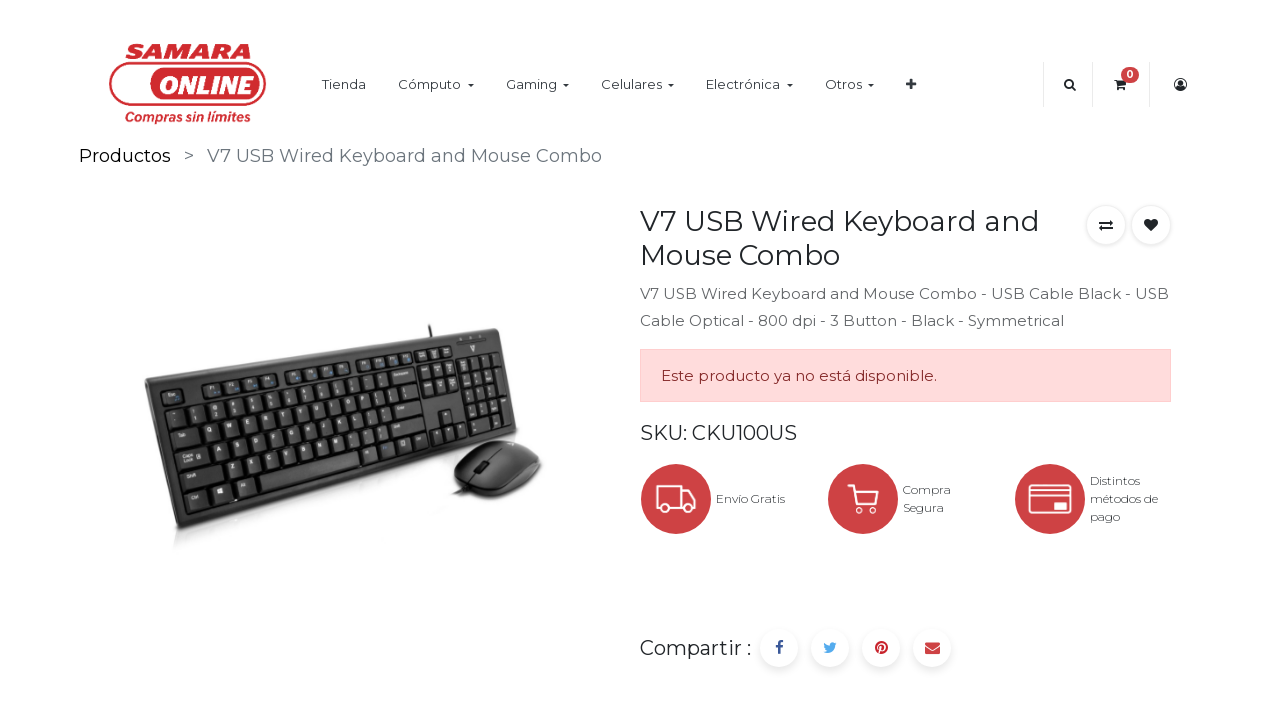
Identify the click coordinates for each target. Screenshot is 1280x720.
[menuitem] (344, 84)
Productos (125, 156)
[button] (911, 84)
